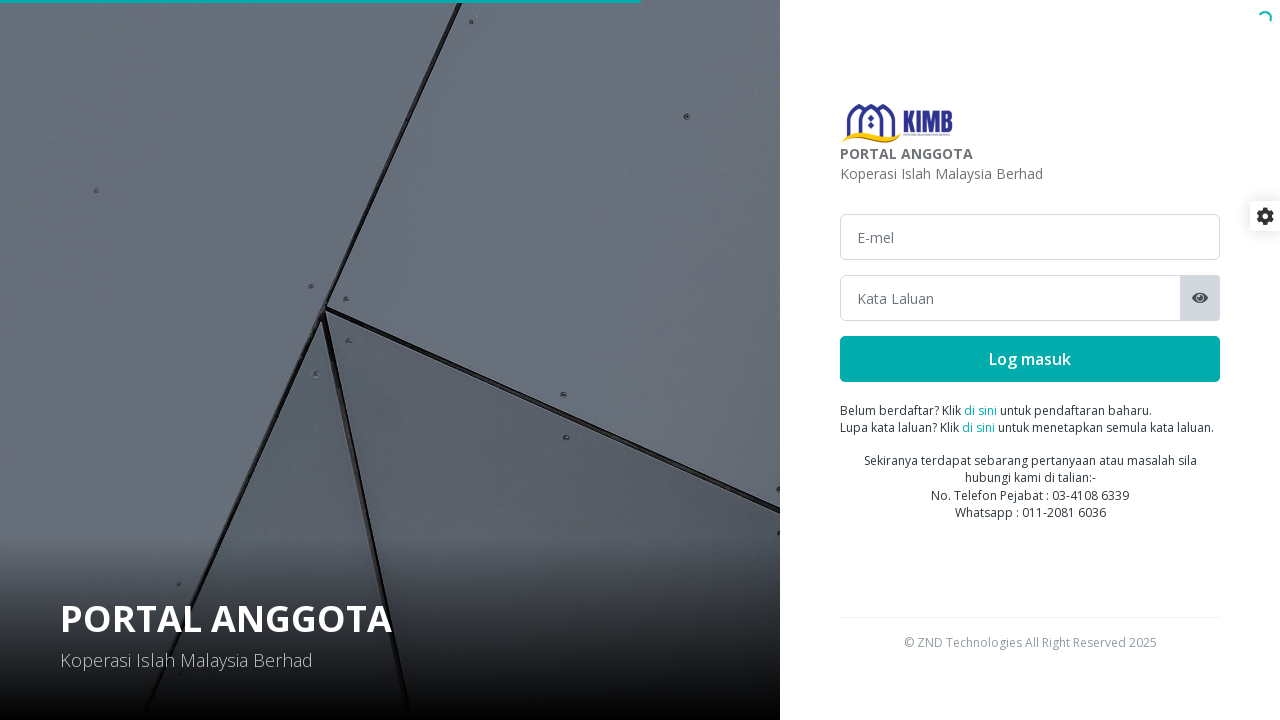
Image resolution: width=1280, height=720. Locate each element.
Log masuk (1030, 359)
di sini (980, 410)
